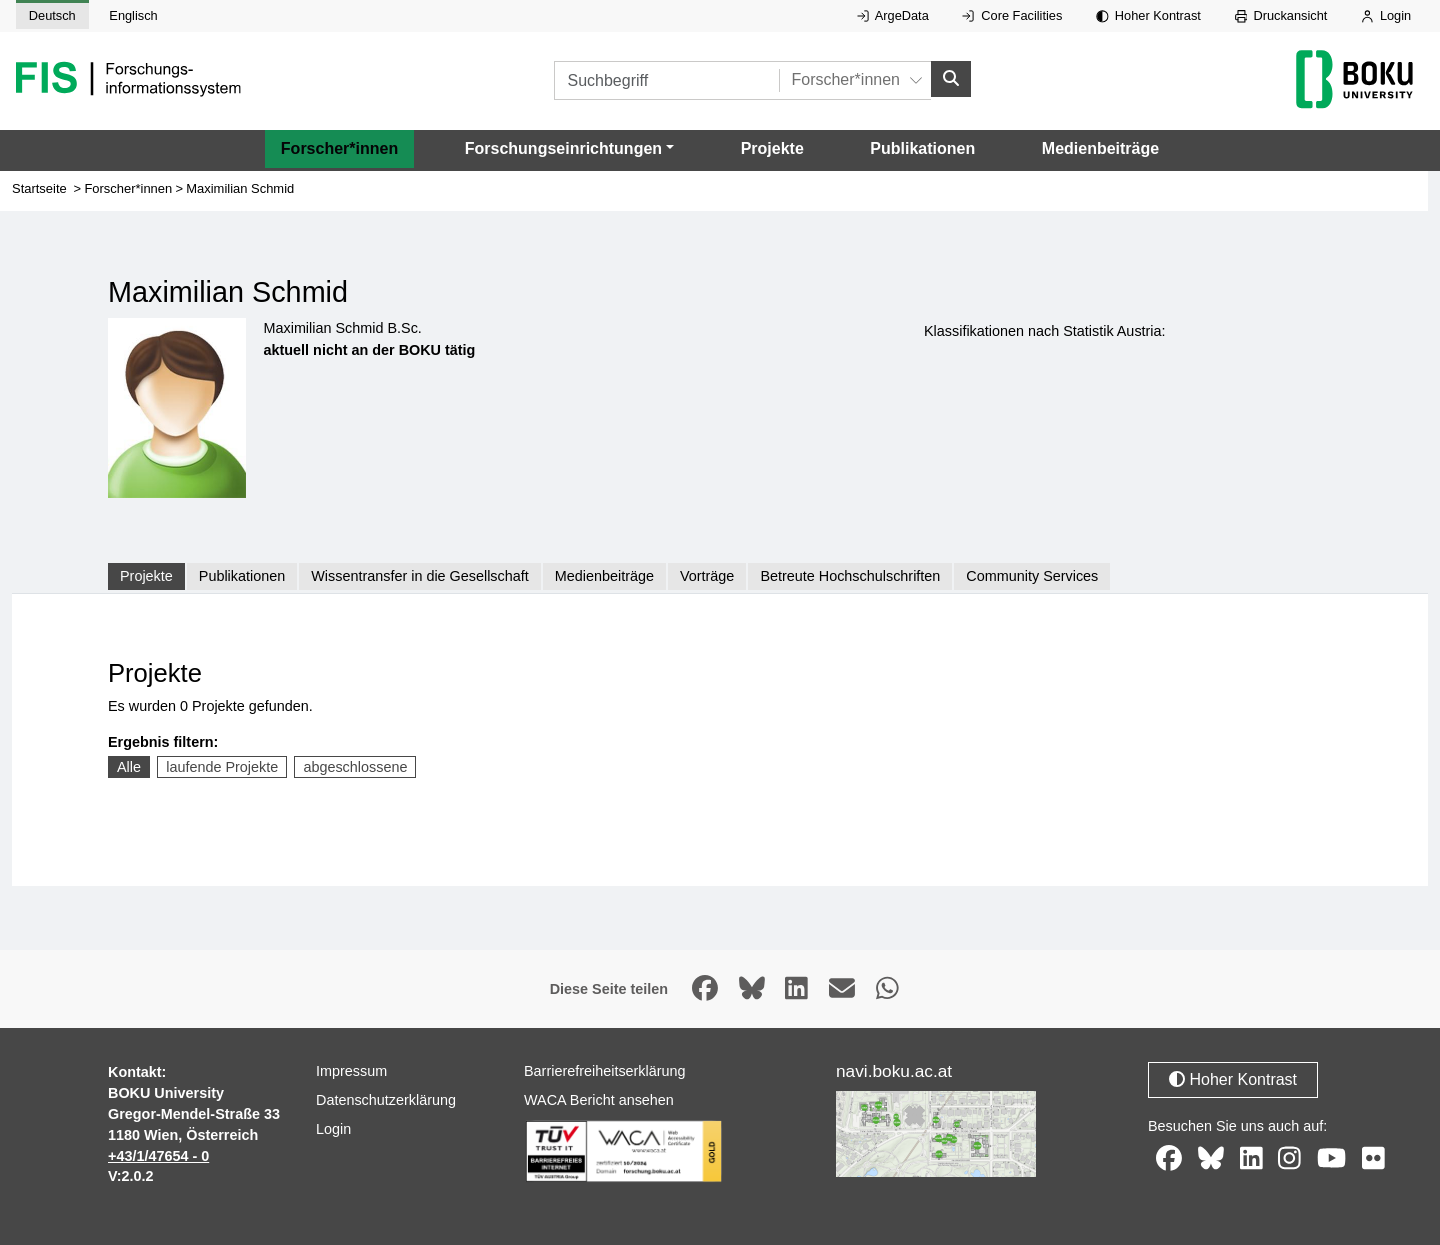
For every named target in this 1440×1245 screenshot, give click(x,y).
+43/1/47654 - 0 (158, 1156)
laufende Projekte (222, 767)
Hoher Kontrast (1148, 15)
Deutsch (52, 15)
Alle (129, 767)
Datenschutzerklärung (386, 1100)
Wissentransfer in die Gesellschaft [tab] (420, 576)
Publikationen (922, 148)
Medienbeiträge (1100, 148)
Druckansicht (1281, 15)
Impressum (351, 1071)
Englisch (133, 15)
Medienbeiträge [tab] (604, 576)
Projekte (772, 148)
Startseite (39, 188)
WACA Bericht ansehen (599, 1100)
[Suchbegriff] (666, 80)
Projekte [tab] (146, 576)
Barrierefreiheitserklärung (605, 1071)
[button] (569, 149)
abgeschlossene (355, 767)
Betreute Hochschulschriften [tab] (850, 576)
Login (1386, 15)
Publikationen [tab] (242, 576)
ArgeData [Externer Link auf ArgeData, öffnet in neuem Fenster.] (893, 15)
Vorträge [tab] (707, 576)
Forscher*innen (339, 148)
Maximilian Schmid (240, 188)
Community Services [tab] (1032, 576)
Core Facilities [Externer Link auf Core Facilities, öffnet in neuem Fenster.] (1012, 15)
